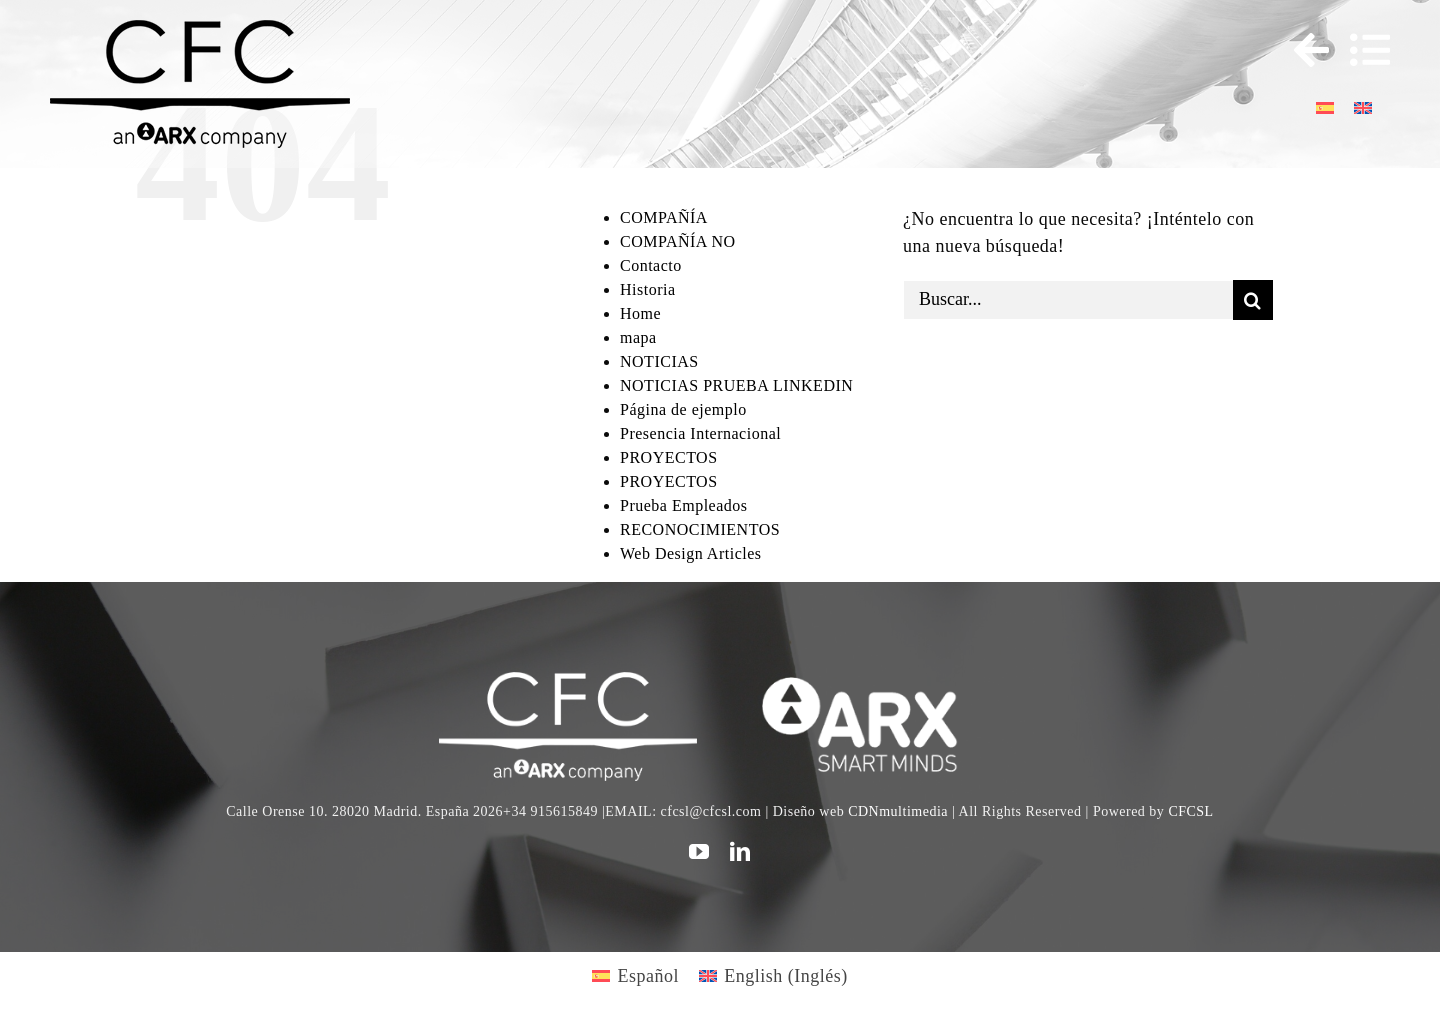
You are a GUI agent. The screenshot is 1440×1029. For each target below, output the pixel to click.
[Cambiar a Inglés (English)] (773, 975)
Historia (648, 289)
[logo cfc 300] (200, 29)
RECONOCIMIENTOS (700, 529)
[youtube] (699, 852)
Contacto (651, 265)
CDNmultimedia (898, 811)
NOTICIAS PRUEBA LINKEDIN (736, 385)
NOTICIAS (659, 361)
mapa (638, 337)
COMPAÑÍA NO (678, 241)
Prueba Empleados (684, 505)
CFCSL (1190, 811)
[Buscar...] (1068, 300)
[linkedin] (740, 852)
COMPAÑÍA (664, 217)
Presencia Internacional (700, 433)
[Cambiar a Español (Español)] (635, 975)
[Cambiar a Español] (1325, 106)
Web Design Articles (691, 553)
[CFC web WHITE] (567, 681)
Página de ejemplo (683, 409)
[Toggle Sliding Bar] (1302, 50)
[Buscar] (1253, 300)
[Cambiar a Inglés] (1363, 106)
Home (640, 313)
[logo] (871, 681)
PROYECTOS (669, 457)
